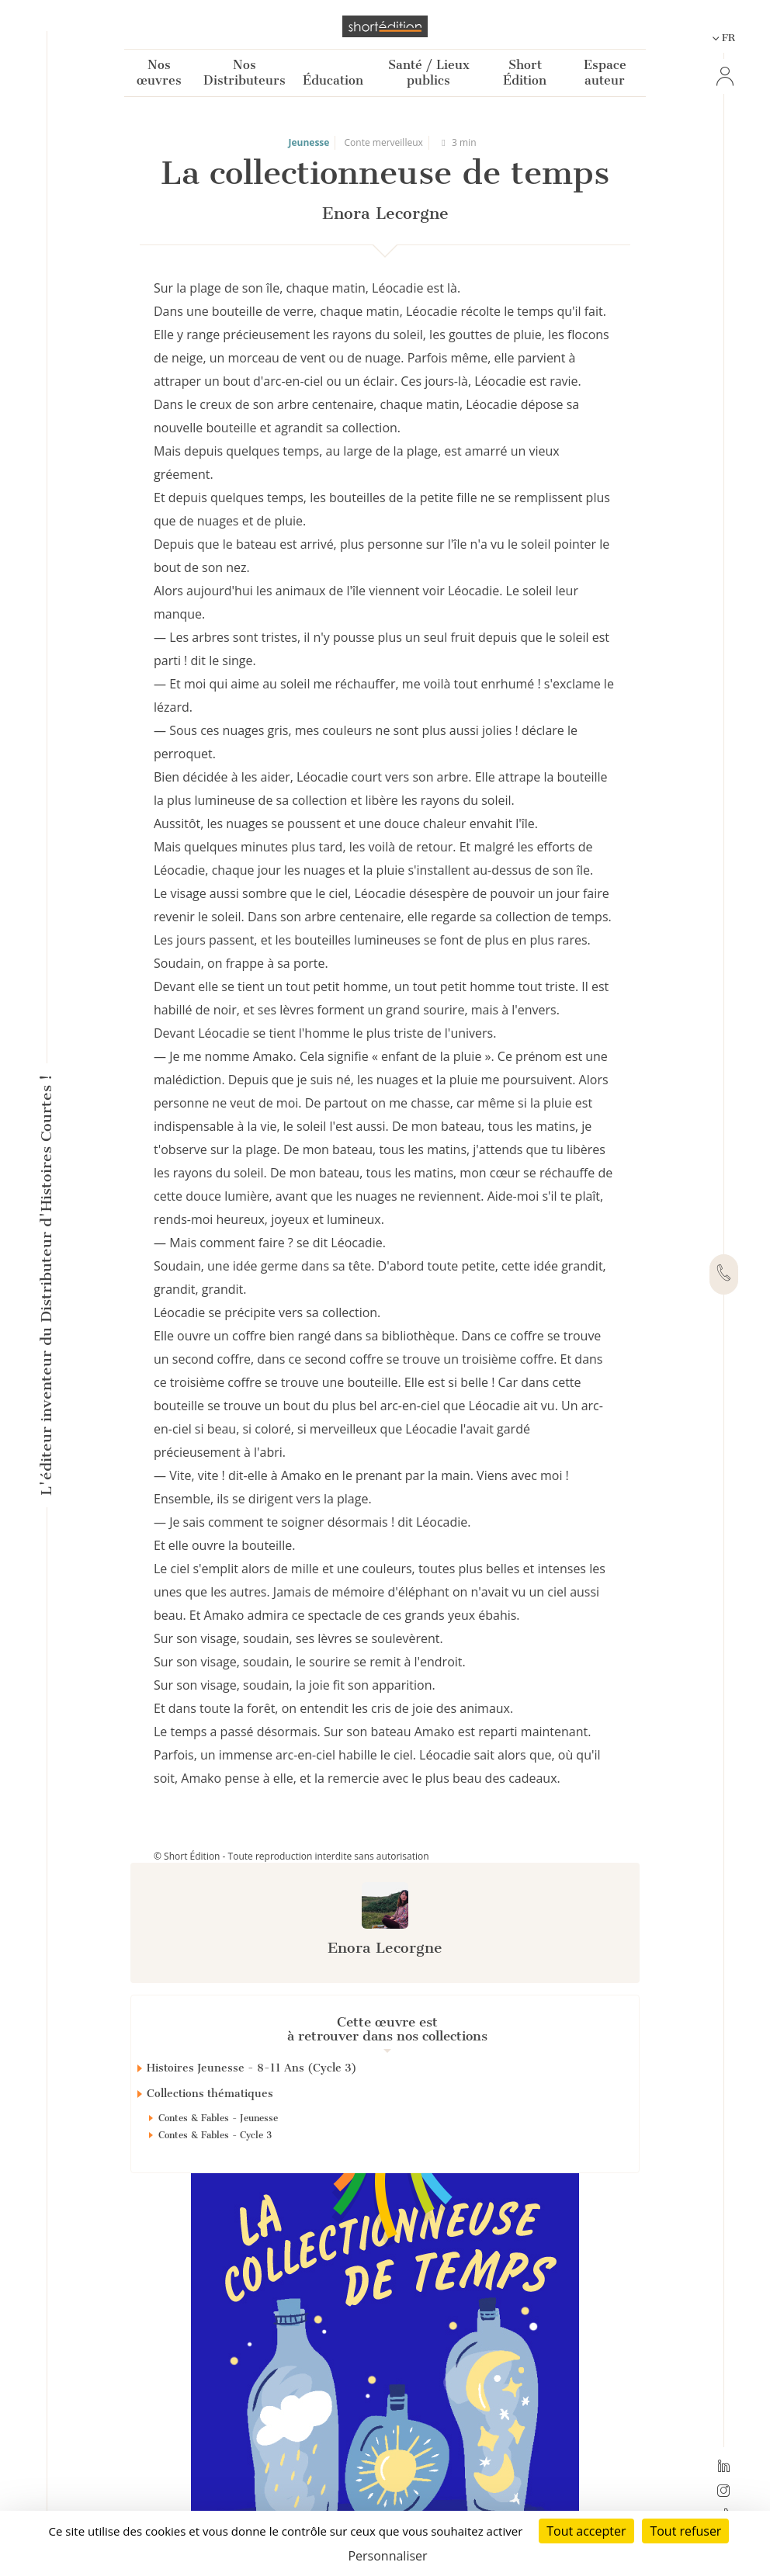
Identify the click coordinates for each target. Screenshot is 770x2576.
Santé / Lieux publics (429, 72)
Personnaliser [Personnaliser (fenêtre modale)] (387, 2555)
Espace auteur (605, 72)
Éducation (333, 80)
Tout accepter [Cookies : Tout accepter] (586, 2531)
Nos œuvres (159, 72)
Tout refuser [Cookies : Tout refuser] (685, 2531)
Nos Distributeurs (244, 72)
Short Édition (524, 72)
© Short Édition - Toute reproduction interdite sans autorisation (291, 1856)
